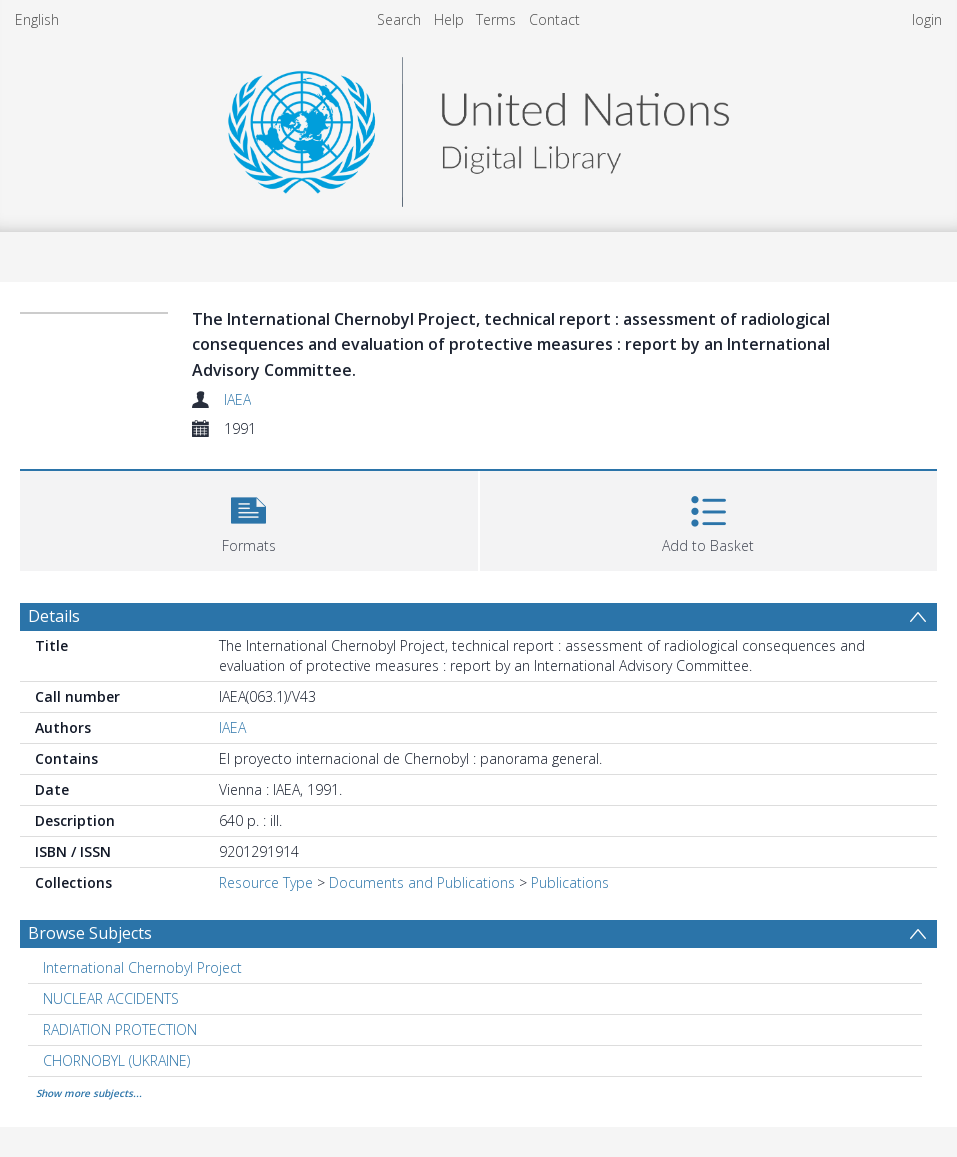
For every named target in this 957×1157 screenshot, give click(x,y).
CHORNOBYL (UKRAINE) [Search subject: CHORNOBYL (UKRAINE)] (116, 1060)
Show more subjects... (89, 1093)
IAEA (237, 399)
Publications (570, 882)
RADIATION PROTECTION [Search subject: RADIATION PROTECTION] (120, 1029)
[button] (249, 518)
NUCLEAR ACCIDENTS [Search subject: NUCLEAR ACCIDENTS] (111, 998)
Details (54, 616)
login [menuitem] (927, 19)
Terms (496, 19)
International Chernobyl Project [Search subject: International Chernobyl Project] (142, 967)
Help (449, 19)
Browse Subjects (90, 933)
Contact (554, 19)
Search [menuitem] (399, 19)
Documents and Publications (422, 882)
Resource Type (266, 882)
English (37, 19)
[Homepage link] (478, 126)
